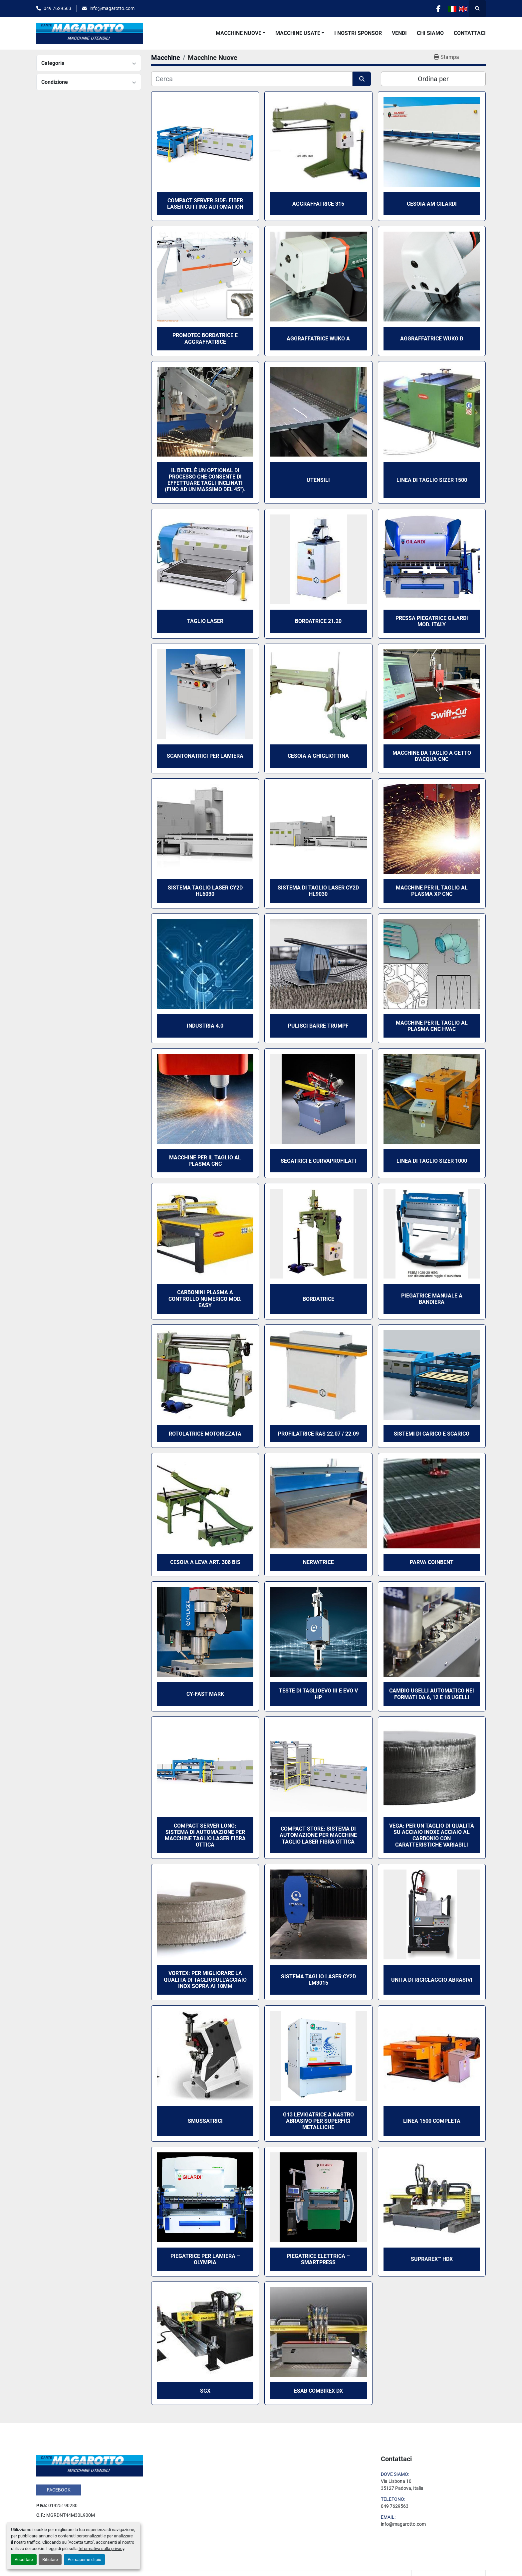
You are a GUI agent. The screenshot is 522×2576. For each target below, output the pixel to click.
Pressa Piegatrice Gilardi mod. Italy (431, 621)
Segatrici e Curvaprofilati (318, 1161)
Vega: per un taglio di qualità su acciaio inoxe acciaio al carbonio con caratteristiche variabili (431, 1835)
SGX (205, 2391)
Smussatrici (205, 2121)
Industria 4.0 (205, 1026)
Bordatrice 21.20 (318, 621)
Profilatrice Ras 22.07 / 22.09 (318, 1434)
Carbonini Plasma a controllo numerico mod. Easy (205, 1298)
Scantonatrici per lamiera (205, 756)
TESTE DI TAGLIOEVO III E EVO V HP (318, 1693)
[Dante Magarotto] (89, 2465)
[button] (240, 33)
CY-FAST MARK (205, 1694)
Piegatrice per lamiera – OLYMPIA (205, 2259)
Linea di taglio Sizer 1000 (431, 1161)
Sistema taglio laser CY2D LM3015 (318, 1979)
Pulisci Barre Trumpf (318, 1026)
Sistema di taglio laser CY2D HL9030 (318, 891)
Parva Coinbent (431, 1562)
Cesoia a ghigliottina (318, 756)
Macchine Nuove (238, 33)
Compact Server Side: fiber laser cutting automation (205, 203)
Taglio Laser (205, 621)
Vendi (399, 33)
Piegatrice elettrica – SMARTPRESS (318, 2259)
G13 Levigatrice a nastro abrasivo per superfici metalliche (318, 2120)
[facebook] (438, 8)
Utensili (318, 480)
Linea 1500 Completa (431, 2121)
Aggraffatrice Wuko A (318, 338)
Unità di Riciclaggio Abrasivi (431, 1980)
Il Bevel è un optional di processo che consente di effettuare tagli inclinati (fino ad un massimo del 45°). (205, 480)
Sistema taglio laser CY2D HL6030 (205, 891)
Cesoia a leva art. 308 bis (205, 1562)
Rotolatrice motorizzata (205, 1434)
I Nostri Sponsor (358, 33)
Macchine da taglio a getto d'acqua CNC (431, 756)
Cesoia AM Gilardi (432, 204)
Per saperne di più (84, 2559)
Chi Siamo (430, 33)
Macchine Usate (297, 33)
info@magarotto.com (112, 8)
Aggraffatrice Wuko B (431, 338)
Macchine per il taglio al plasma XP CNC (432, 891)
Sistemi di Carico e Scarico (431, 1434)
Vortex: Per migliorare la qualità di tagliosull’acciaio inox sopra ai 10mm (205, 1979)
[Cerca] (252, 79)
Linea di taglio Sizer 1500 (431, 480)
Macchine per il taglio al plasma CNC (205, 1160)
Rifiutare (50, 2559)
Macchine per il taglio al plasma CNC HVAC (432, 1026)
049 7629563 (57, 8)
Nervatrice (318, 1562)
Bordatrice (318, 1299)
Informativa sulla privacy (101, 2548)
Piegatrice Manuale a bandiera (431, 1298)
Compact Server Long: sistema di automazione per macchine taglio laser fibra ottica (205, 1835)
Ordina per (433, 79)
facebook (59, 2489)
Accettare (24, 2559)
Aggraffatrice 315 (318, 204)
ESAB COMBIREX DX (318, 2391)
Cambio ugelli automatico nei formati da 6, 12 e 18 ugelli (431, 1693)
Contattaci (470, 33)
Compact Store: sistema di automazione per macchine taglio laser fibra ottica (318, 1835)
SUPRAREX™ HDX (432, 2259)
